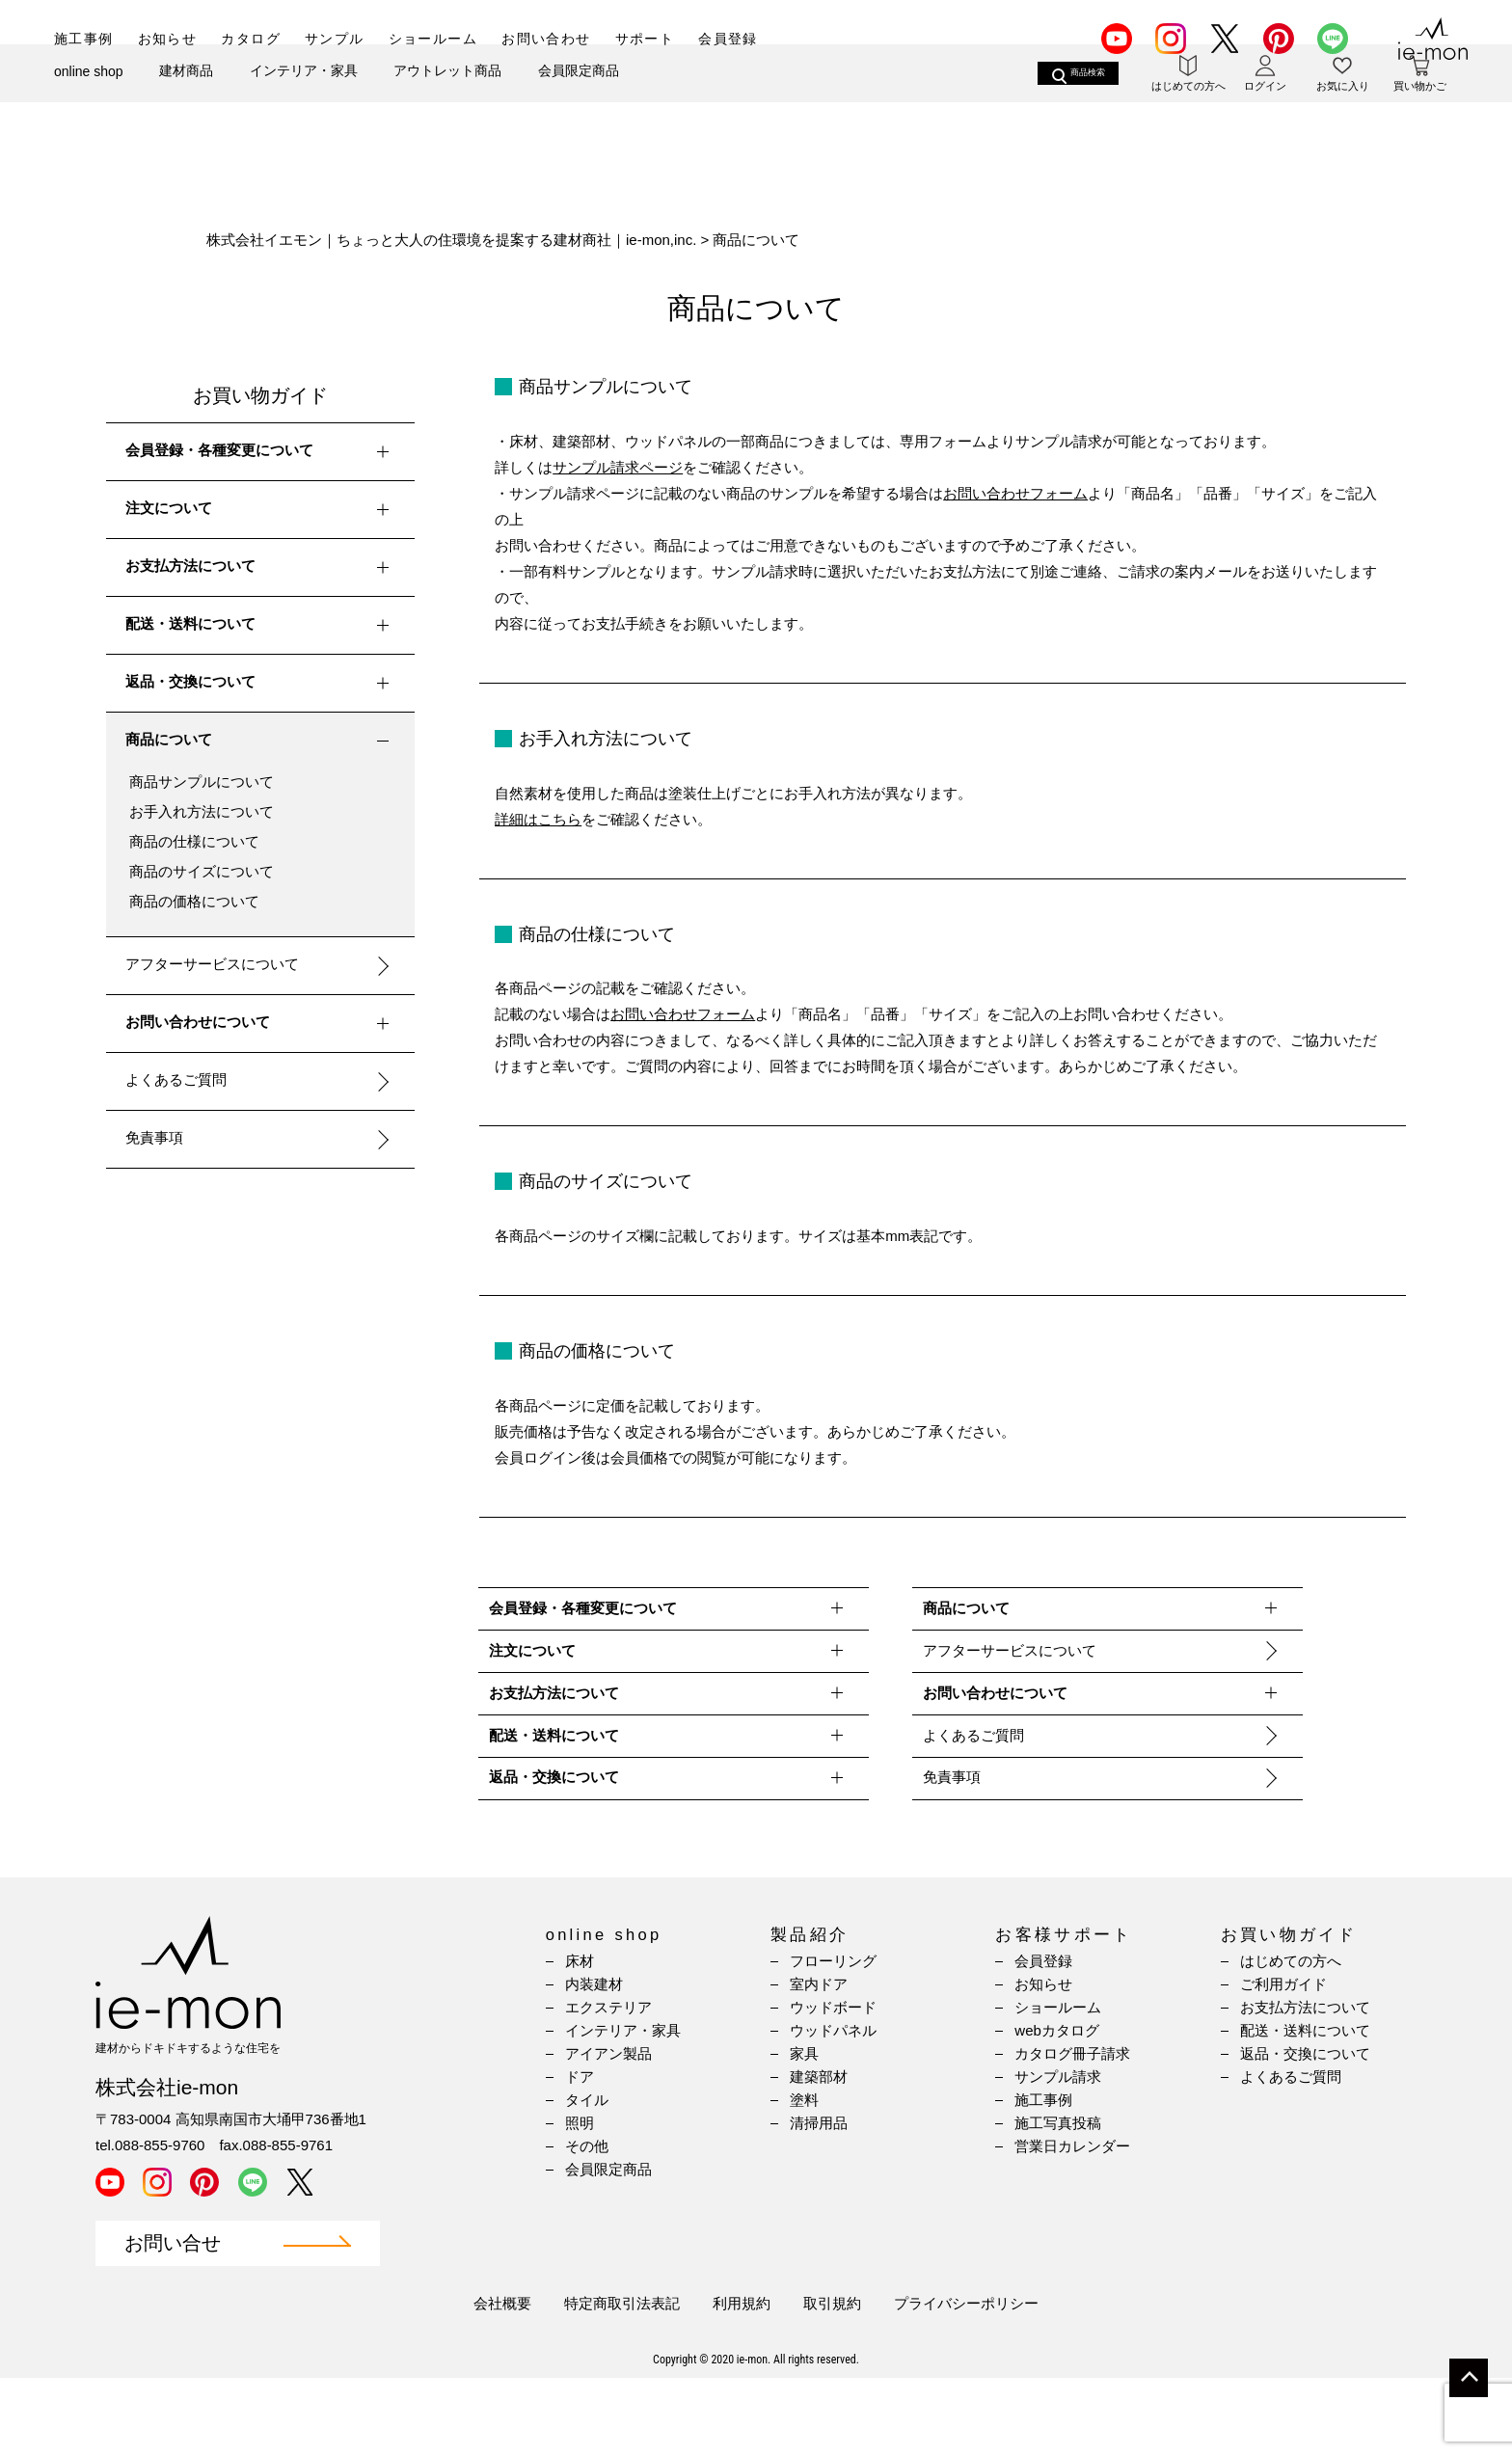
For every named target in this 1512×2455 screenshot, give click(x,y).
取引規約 (832, 2380)
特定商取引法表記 (622, 2380)
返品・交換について (261, 683)
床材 (579, 2038)
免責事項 (154, 1137)
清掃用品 (819, 2200)
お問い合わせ (545, 38)
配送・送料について (261, 625)
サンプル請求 (1057, 2153)
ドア (579, 2153)
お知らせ (168, 38)
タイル (586, 2177)
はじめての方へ (1290, 2038)
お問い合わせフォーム (1015, 493)
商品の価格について (194, 901)
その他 (586, 2223)
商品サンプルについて (201, 781)
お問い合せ (172, 2320)
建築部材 (819, 2153)
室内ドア (819, 2061)
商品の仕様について (194, 841)
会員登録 (728, 38)
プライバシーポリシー (966, 2380)
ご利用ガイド (1283, 2061)
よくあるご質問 (176, 1079)
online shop (88, 104)
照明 (579, 2200)
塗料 (804, 2177)
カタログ (251, 38)
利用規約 (741, 2380)
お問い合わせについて (261, 1024)
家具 (804, 2130)
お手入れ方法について (201, 811)
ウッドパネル (833, 2107)
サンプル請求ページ (618, 467)
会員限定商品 (578, 103)
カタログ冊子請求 (1072, 2130)
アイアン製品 (608, 2130)
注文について (261, 510)
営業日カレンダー (1072, 2223)
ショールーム (433, 38)
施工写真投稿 (1057, 2200)
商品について (261, 741)
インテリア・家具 (304, 103)
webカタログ (1056, 2107)
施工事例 (84, 38)
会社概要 (502, 2380)
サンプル (334, 38)
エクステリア (608, 2084)
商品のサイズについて (201, 871)
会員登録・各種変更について (261, 452)
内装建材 (594, 2061)
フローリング (833, 2038)
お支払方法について (261, 567)
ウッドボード (833, 2084)
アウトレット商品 (447, 103)
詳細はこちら (538, 819)
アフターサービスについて (212, 964)
